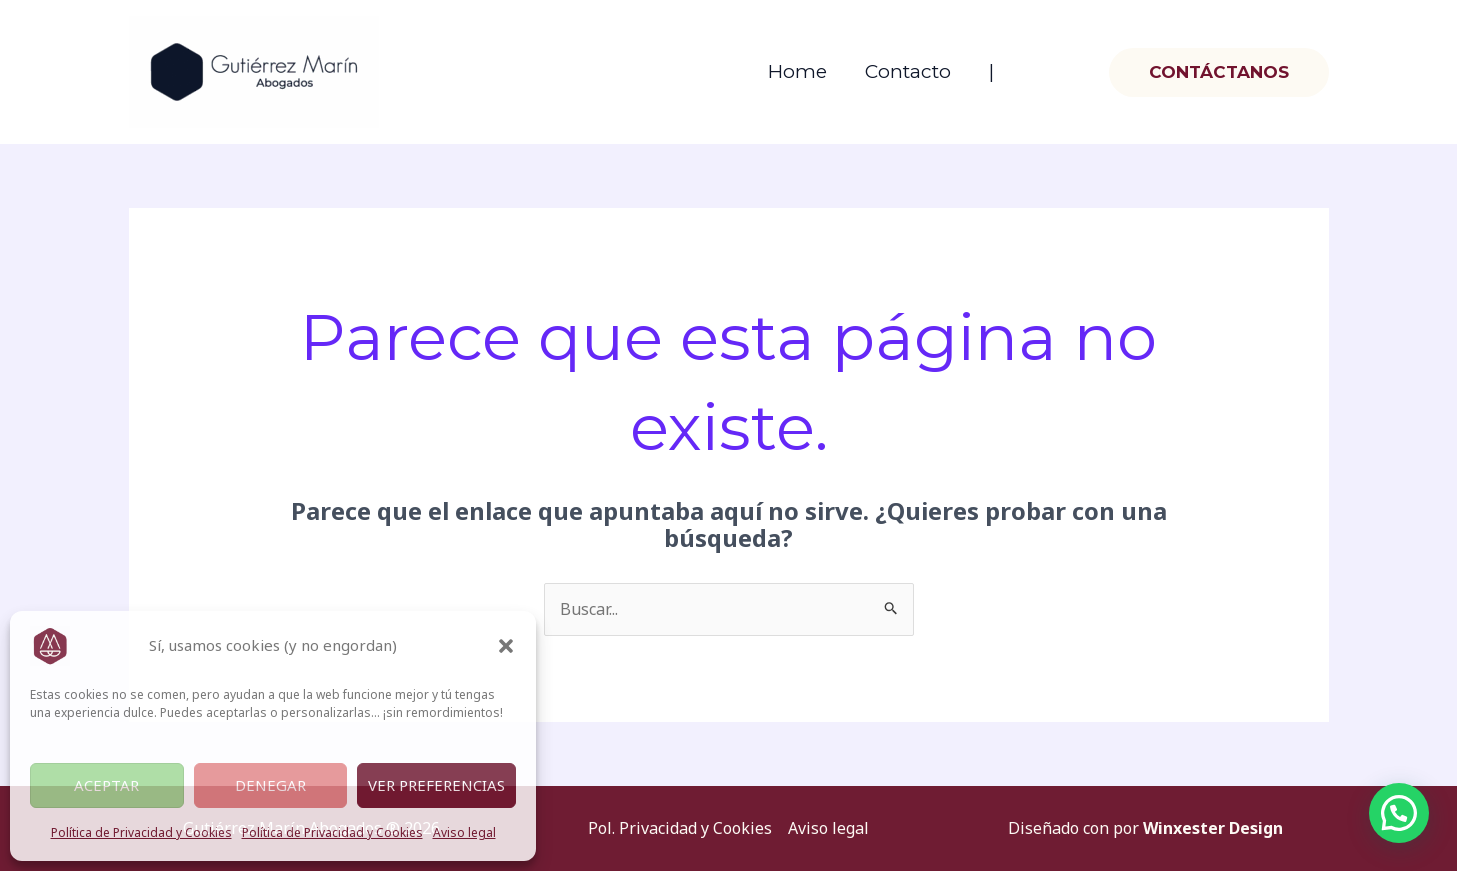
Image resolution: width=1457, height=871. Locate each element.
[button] (506, 646)
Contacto (908, 71)
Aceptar (106, 785)
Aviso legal (464, 832)
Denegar (270, 785)
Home (797, 71)
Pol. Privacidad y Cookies (680, 828)
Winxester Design (1213, 828)
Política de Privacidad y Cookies (141, 832)
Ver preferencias (436, 785)
